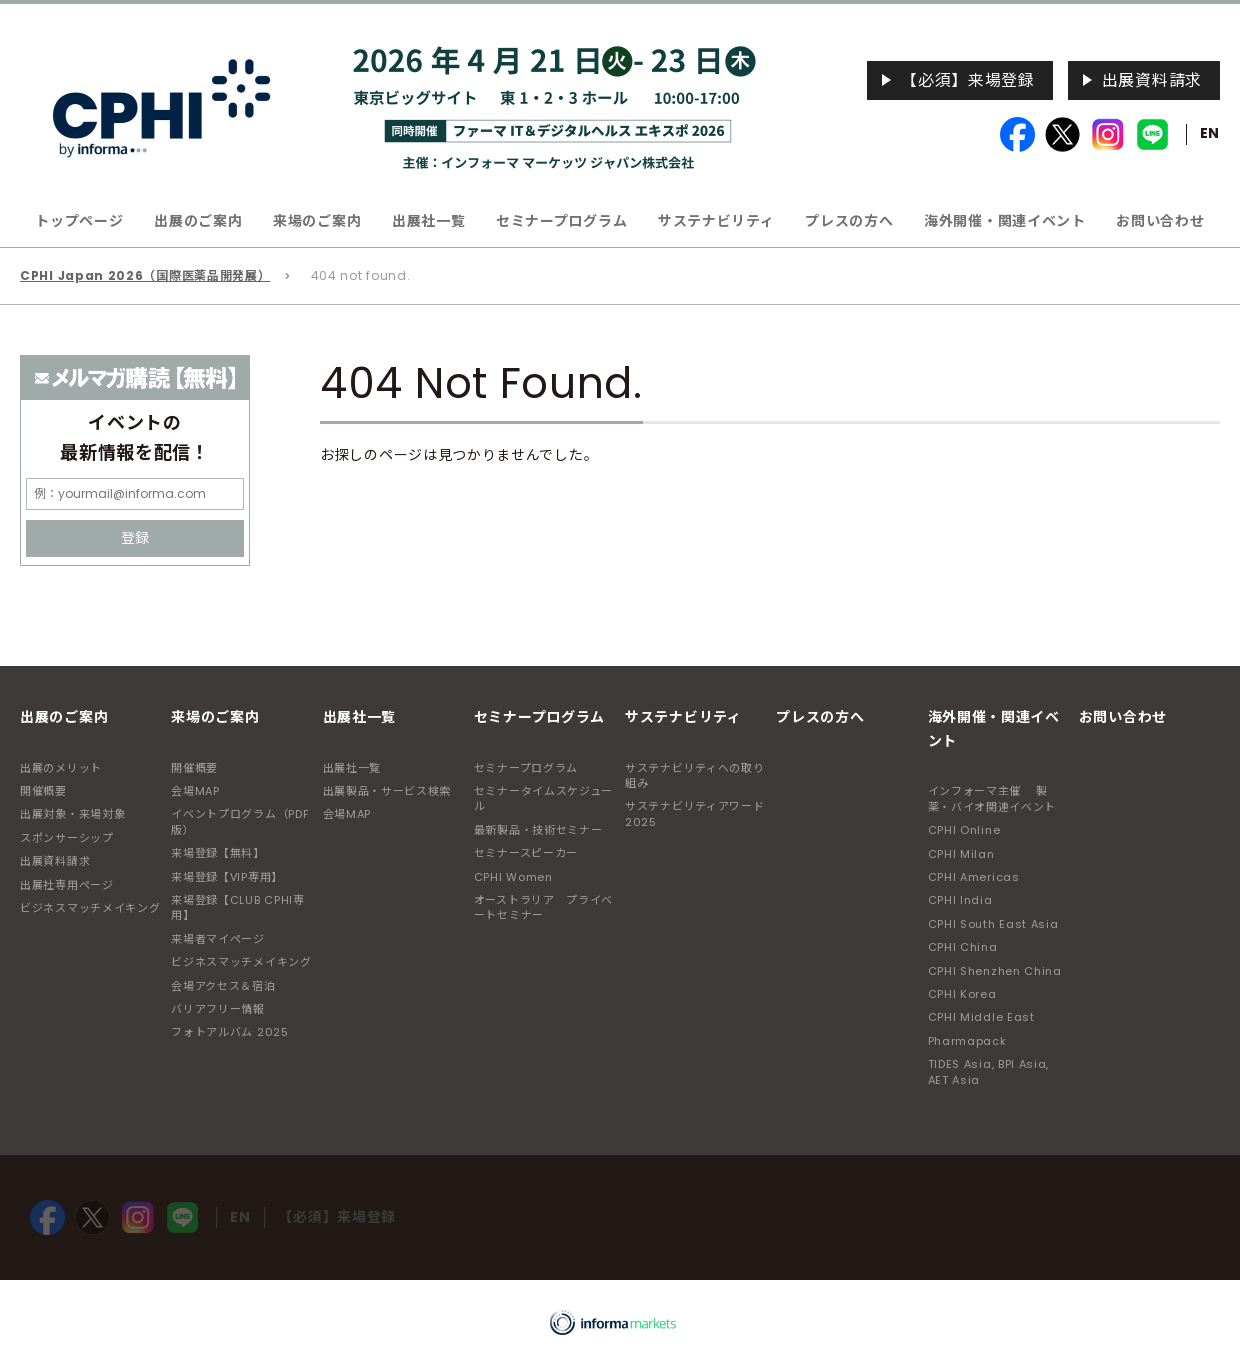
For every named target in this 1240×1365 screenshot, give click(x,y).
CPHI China (963, 947)
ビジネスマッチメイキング (90, 908)
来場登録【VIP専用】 (227, 877)
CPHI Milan (961, 854)
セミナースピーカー (526, 853)
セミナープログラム (526, 768)
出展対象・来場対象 (72, 814)
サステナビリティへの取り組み (694, 775)
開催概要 (43, 791)
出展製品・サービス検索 (387, 791)
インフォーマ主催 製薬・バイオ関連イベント (992, 798)
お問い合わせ (1160, 221)
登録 (135, 538)
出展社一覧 (352, 768)
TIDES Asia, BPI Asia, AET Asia (989, 1071)
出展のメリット (61, 768)
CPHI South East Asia (993, 924)
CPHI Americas (974, 877)
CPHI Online (964, 830)
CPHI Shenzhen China (995, 971)
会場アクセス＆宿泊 (223, 986)
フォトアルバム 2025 (229, 1032)
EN (1210, 133)
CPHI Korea (962, 994)
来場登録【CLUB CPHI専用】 (238, 907)
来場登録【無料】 (218, 853)
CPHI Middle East (981, 1017)
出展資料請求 (1152, 80)
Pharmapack (967, 1041)
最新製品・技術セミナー (538, 830)
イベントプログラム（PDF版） (240, 821)
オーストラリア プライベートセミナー (543, 907)
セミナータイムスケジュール (543, 798)
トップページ (79, 221)
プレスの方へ (849, 221)
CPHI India (960, 900)
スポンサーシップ (67, 838)
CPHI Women (513, 877)
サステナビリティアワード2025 (694, 813)
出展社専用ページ (67, 885)
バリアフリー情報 (218, 1009)
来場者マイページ (218, 939)
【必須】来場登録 (968, 80)
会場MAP (195, 791)
